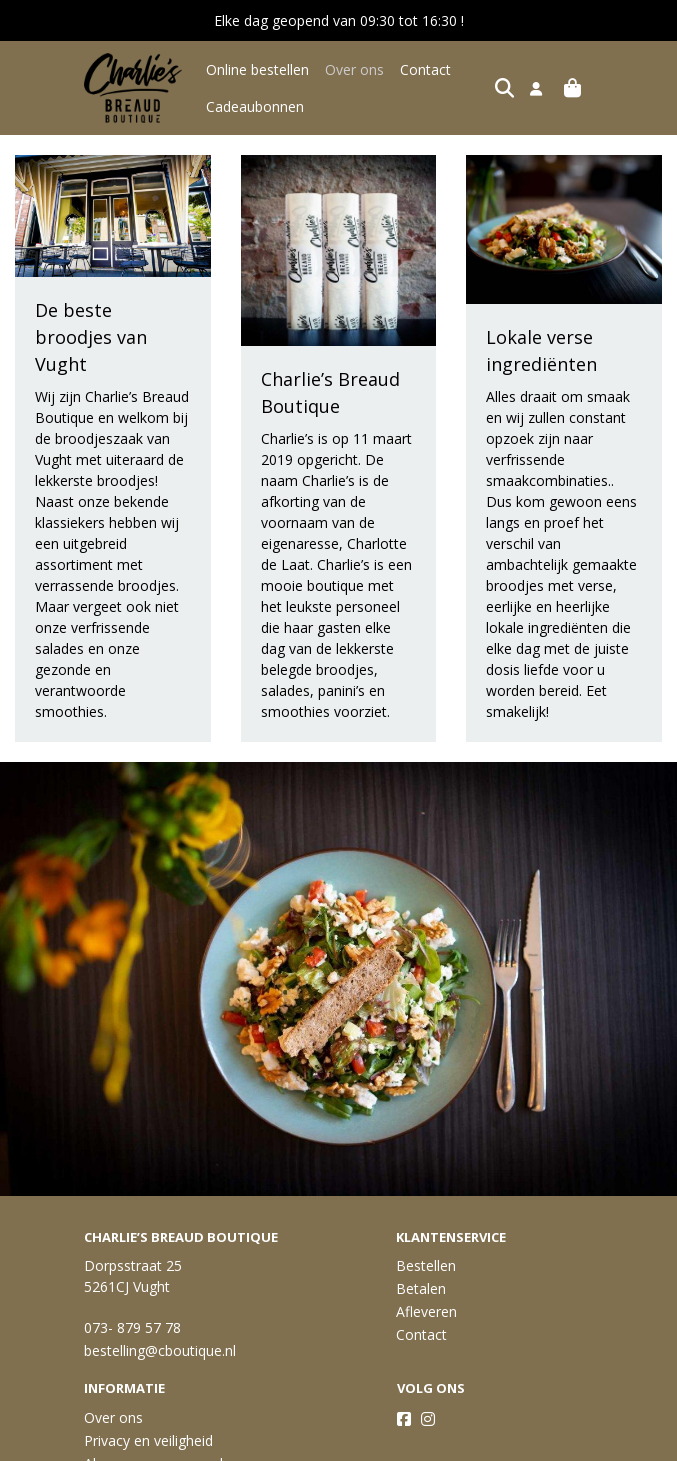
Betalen (421, 1288)
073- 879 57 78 (132, 1327)
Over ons (354, 69)
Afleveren (426, 1311)
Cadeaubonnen (255, 106)
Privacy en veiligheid (148, 1440)
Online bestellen (257, 69)
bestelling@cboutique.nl (160, 1350)
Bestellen (426, 1265)
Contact (425, 69)
